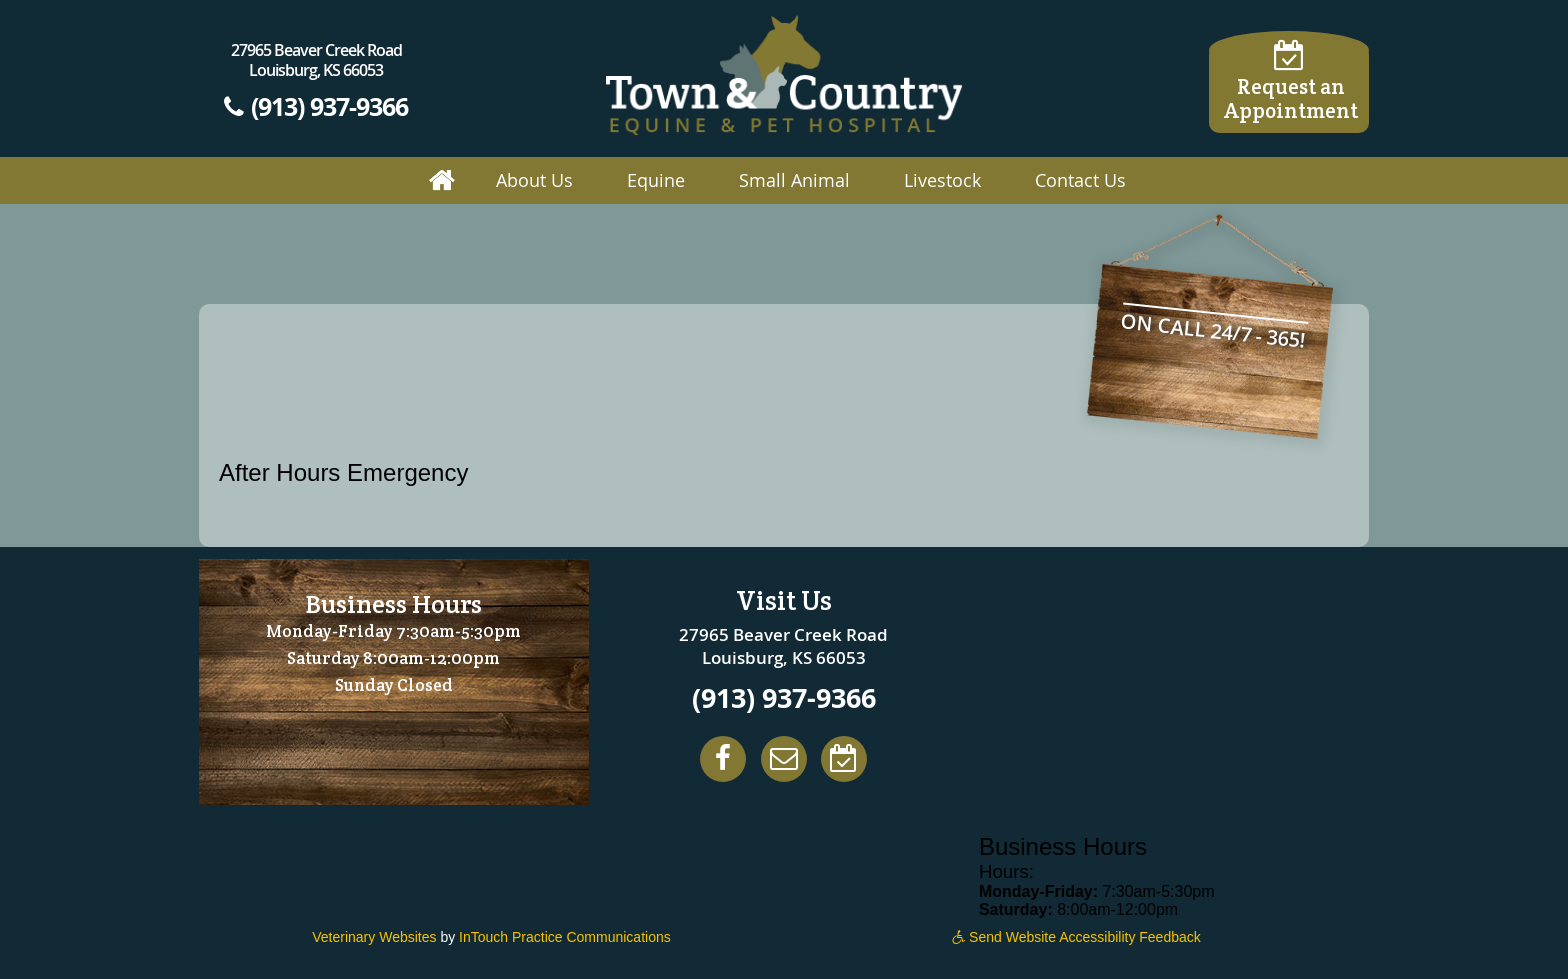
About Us (534, 180)
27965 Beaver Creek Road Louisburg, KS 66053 (316, 60)
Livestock (942, 180)
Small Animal (794, 180)
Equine (656, 180)
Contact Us (1080, 180)
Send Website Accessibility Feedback (1076, 937)
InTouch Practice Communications (565, 937)
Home (442, 181)
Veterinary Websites (374, 937)
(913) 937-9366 (316, 105)
